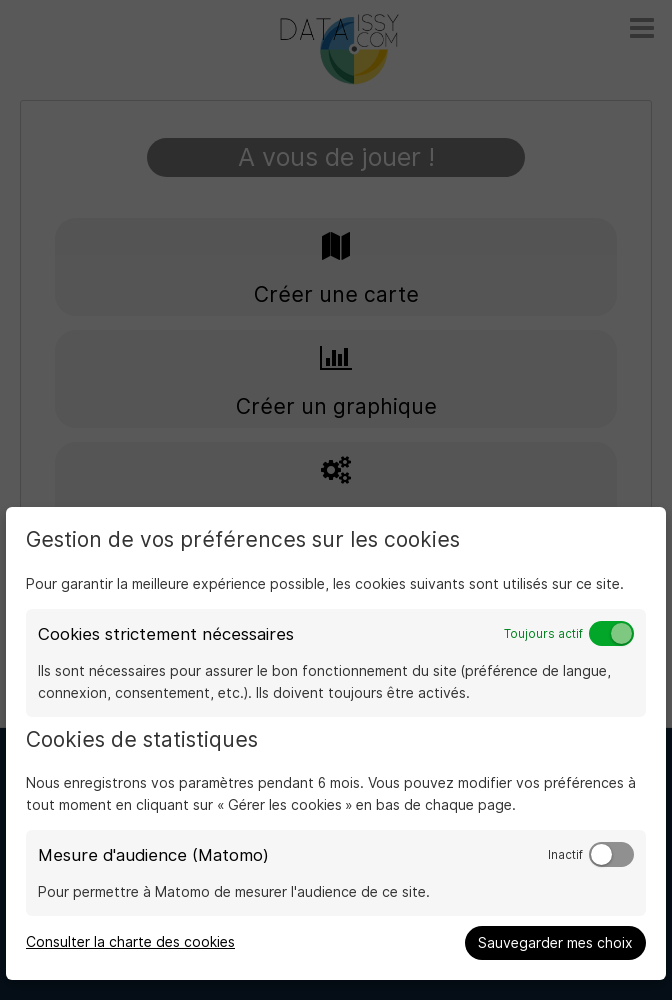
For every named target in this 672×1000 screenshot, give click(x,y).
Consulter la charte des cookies (130, 942)
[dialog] (336, 743)
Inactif (565, 855)
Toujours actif (543, 634)
